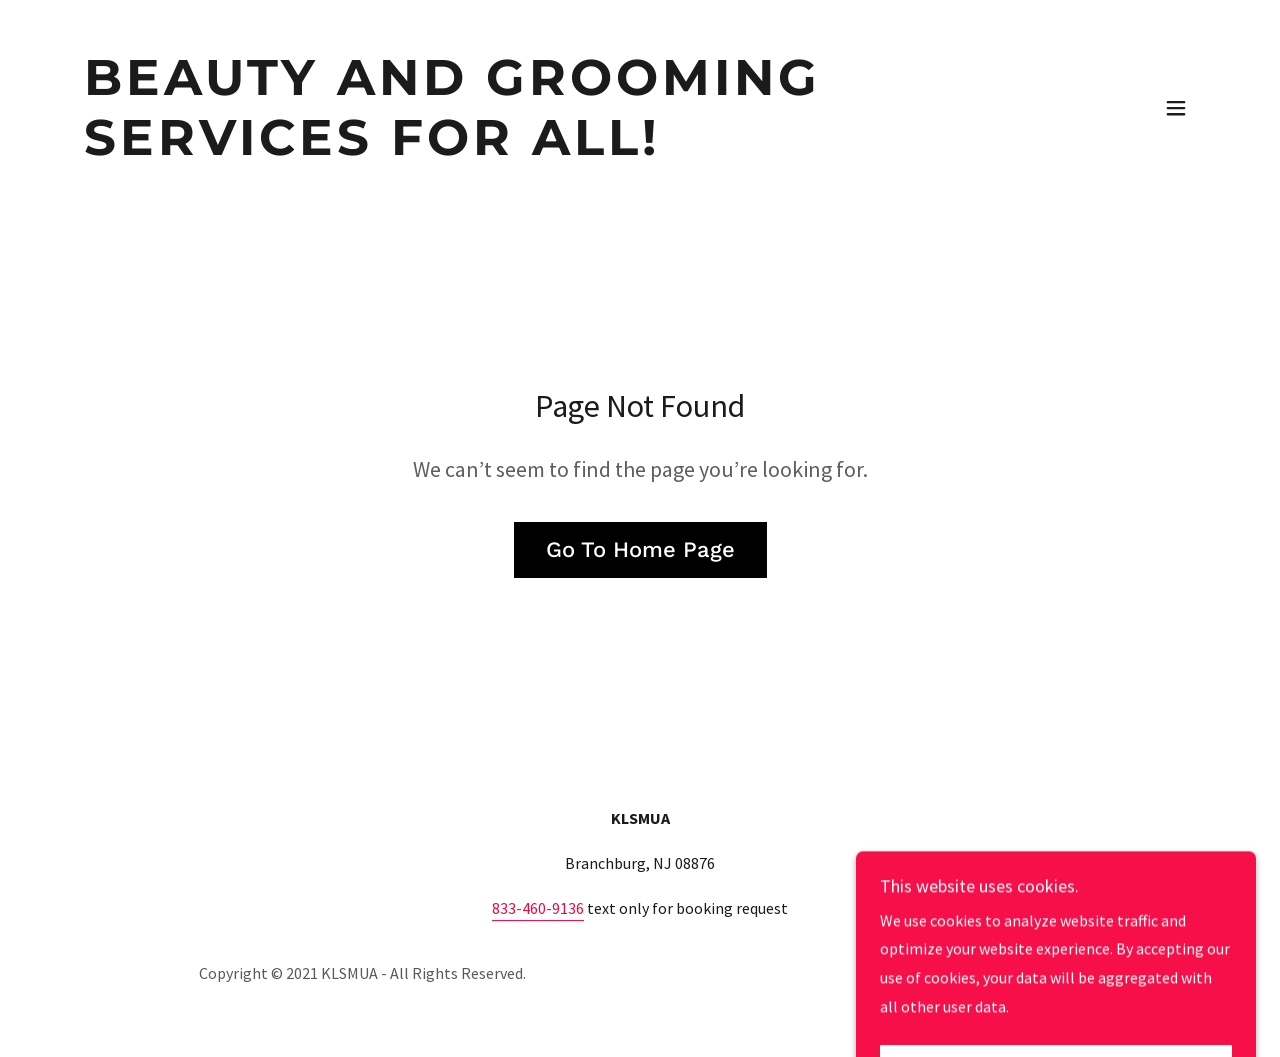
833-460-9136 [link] (538, 908)
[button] (1176, 108)
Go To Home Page (640, 549)
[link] (604, 149)
